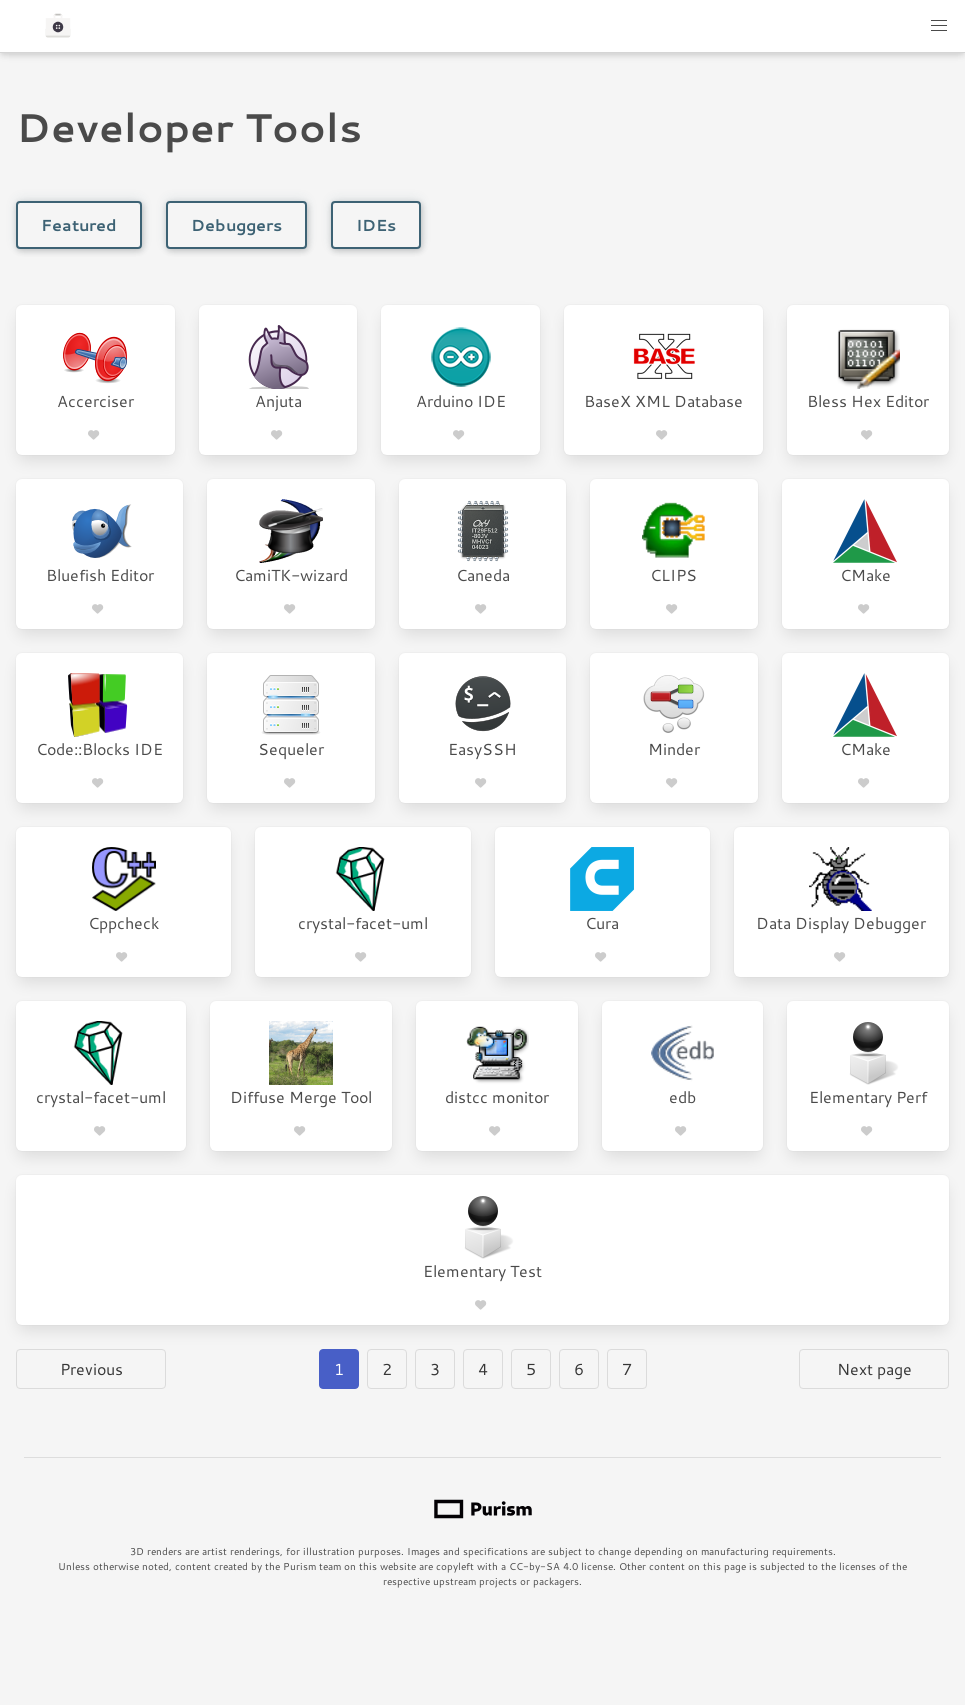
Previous (91, 1368)
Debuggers (236, 224)
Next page (874, 1368)
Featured (79, 224)
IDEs (376, 224)
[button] (939, 26)
